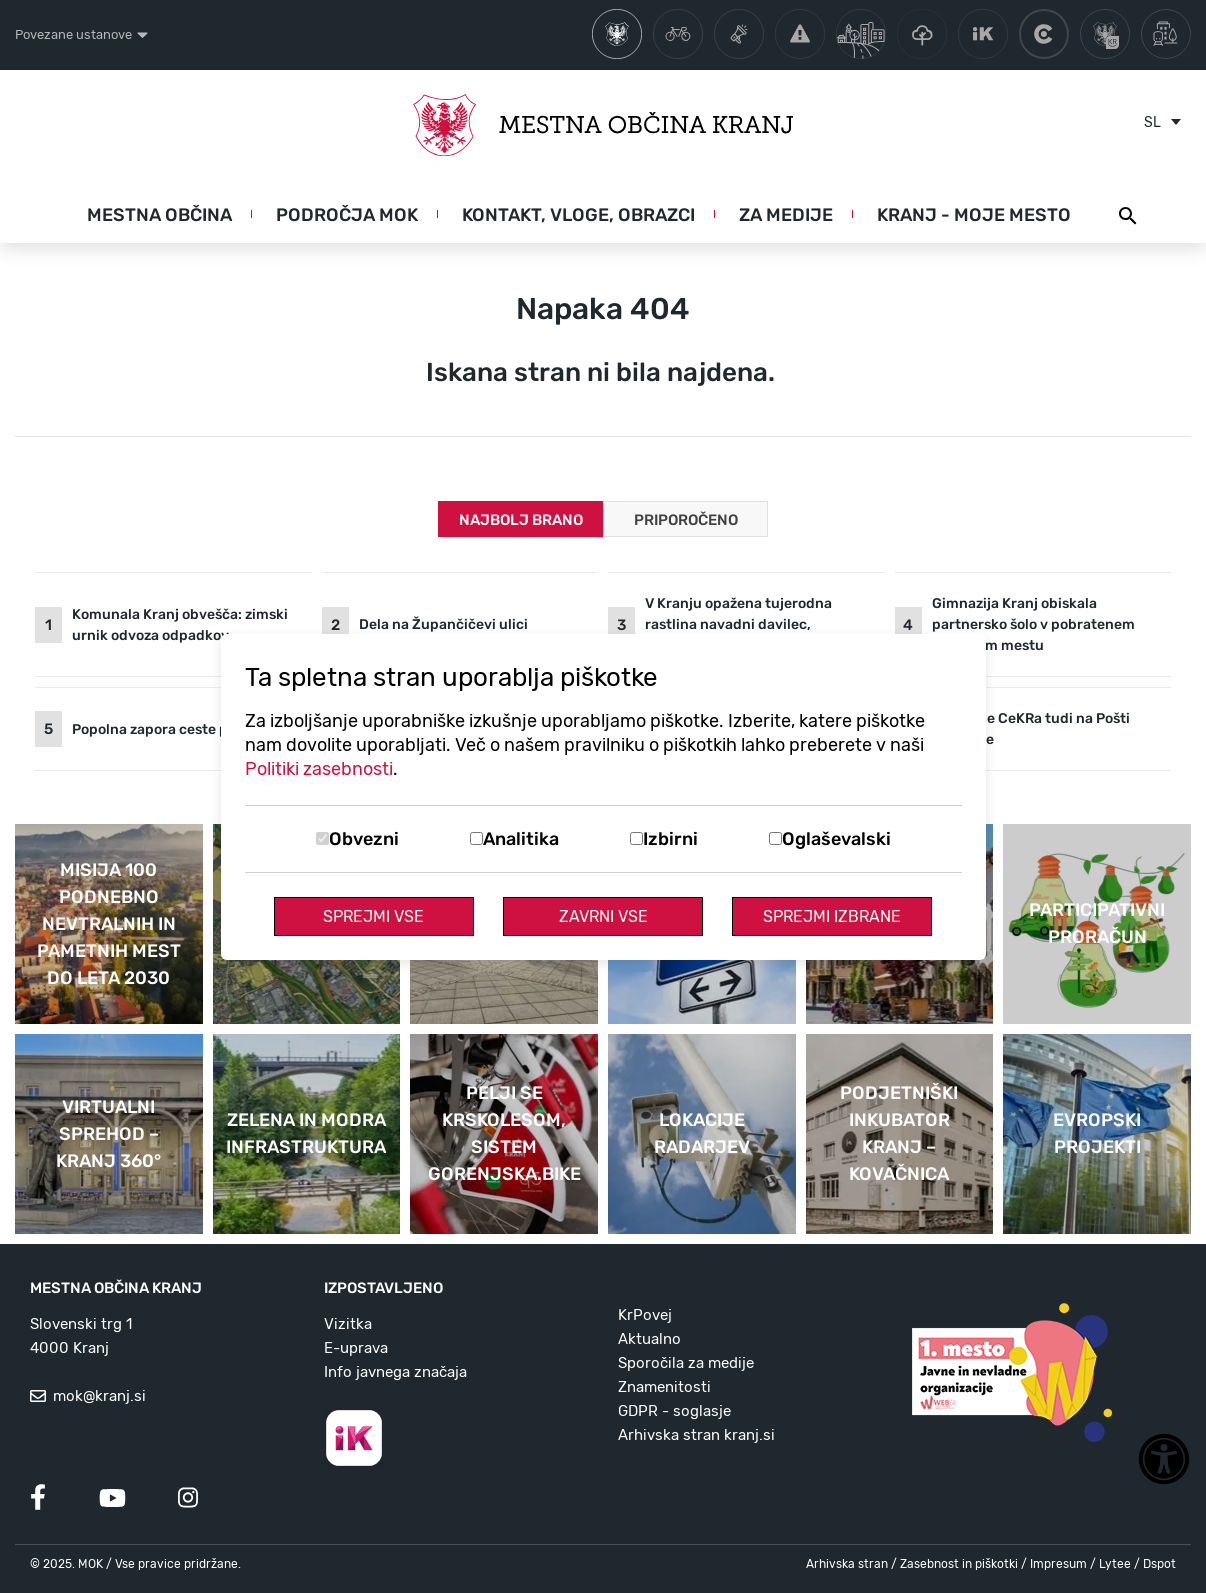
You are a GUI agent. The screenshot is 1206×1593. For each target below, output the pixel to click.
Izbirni (670, 839)
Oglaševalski (836, 839)
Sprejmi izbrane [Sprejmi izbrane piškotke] (832, 916)
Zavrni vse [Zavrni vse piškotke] (603, 916)
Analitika (521, 839)
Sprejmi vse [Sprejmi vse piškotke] (373, 916)
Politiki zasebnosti (319, 769)
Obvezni (364, 839)
